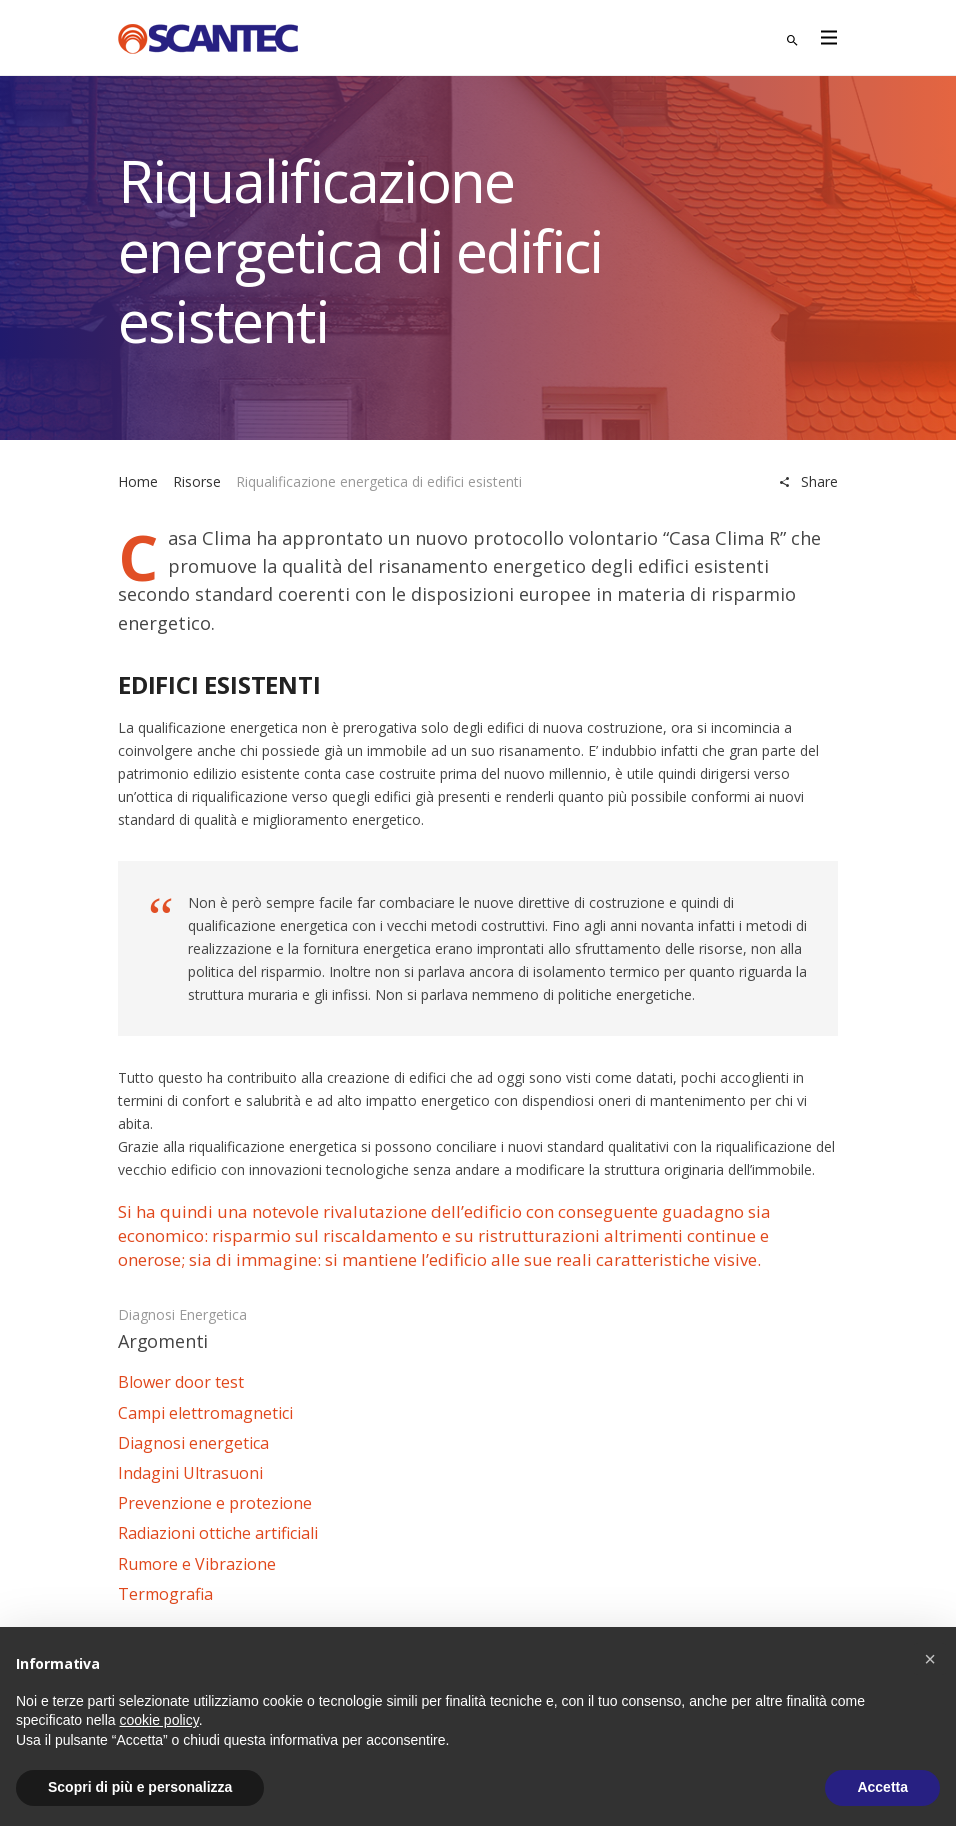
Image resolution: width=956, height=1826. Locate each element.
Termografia (165, 1594)
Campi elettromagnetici (205, 1413)
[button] (930, 1659)
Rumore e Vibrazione (197, 1564)
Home (138, 481)
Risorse (197, 481)
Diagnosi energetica (182, 1314)
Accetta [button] (882, 1787)
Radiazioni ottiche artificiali (218, 1533)
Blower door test (181, 1382)
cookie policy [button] (159, 1720)
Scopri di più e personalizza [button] (140, 1787)
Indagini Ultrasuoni (190, 1473)
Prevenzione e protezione (215, 1503)
